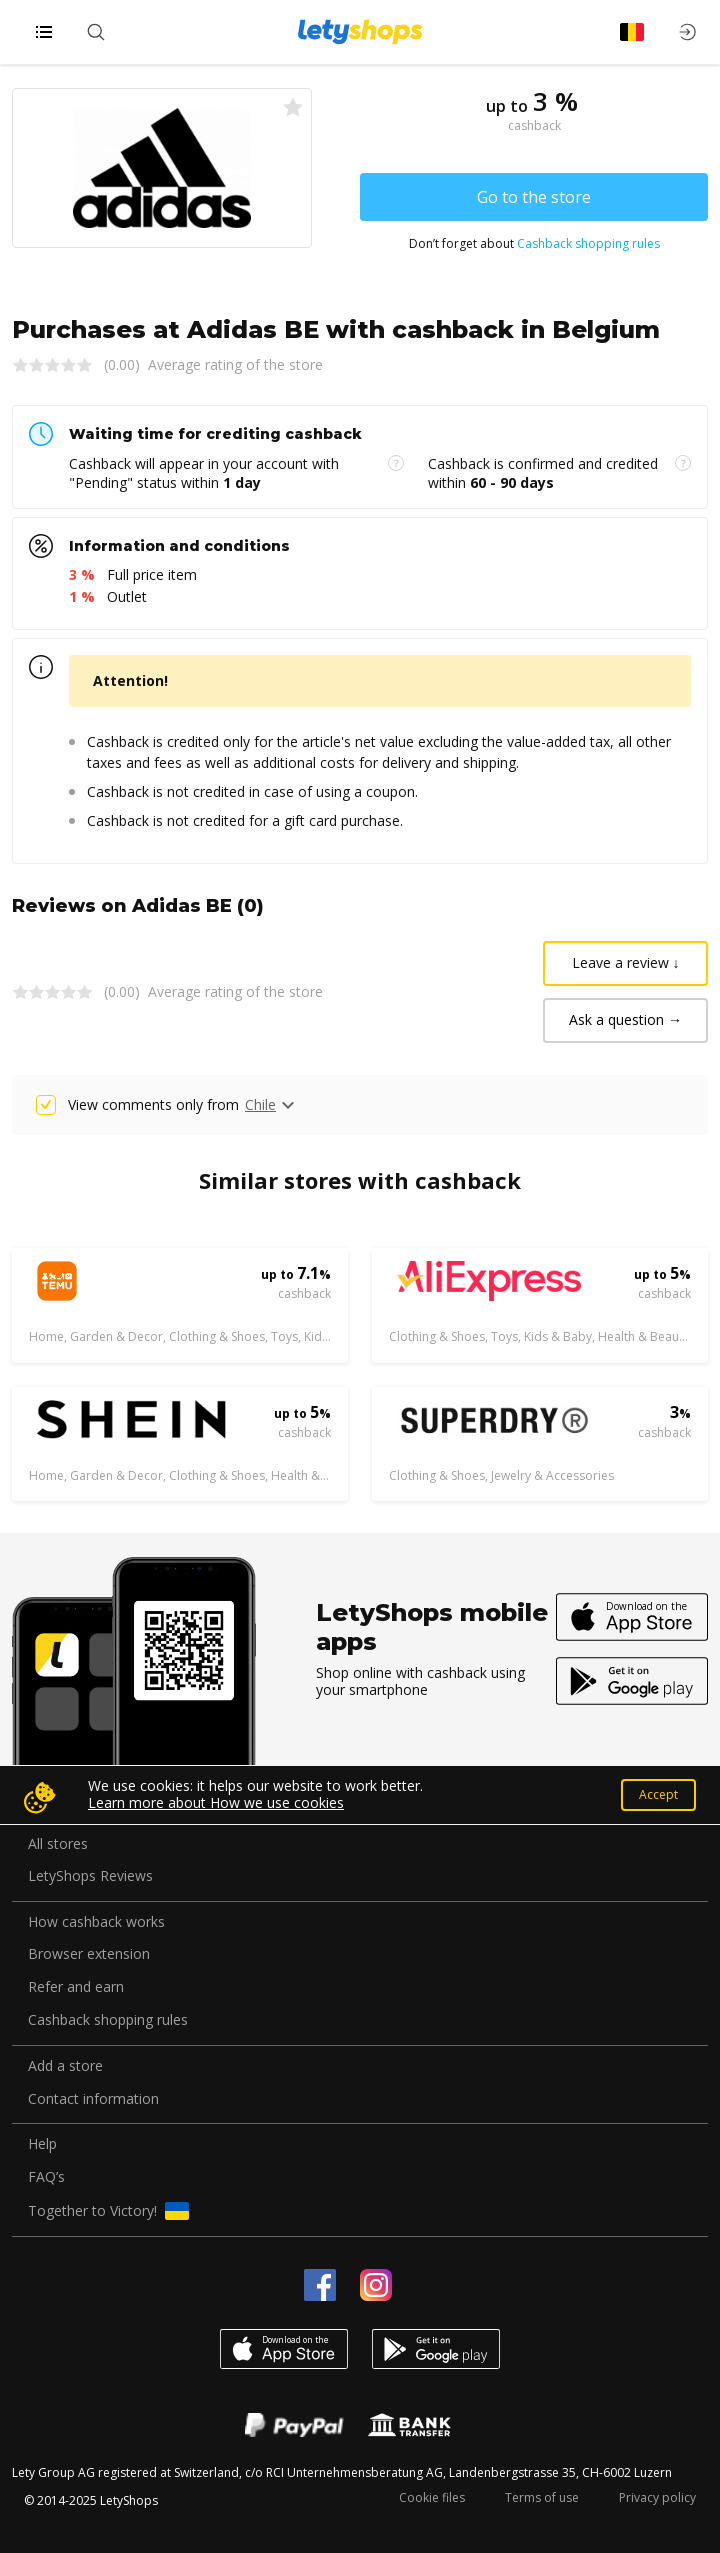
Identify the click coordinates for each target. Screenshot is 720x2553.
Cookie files (432, 2497)
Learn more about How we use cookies (216, 1802)
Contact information (93, 2099)
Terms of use (542, 2497)
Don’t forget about (534, 244)
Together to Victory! (108, 2211)
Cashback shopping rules (588, 243)
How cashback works (96, 1922)
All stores (58, 1844)
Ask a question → (625, 1019)
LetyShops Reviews (90, 1876)
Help (42, 2144)
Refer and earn (76, 1987)
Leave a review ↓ (626, 962)
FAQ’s (46, 2177)
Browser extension (89, 1954)
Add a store (65, 2066)
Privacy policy (657, 2497)
